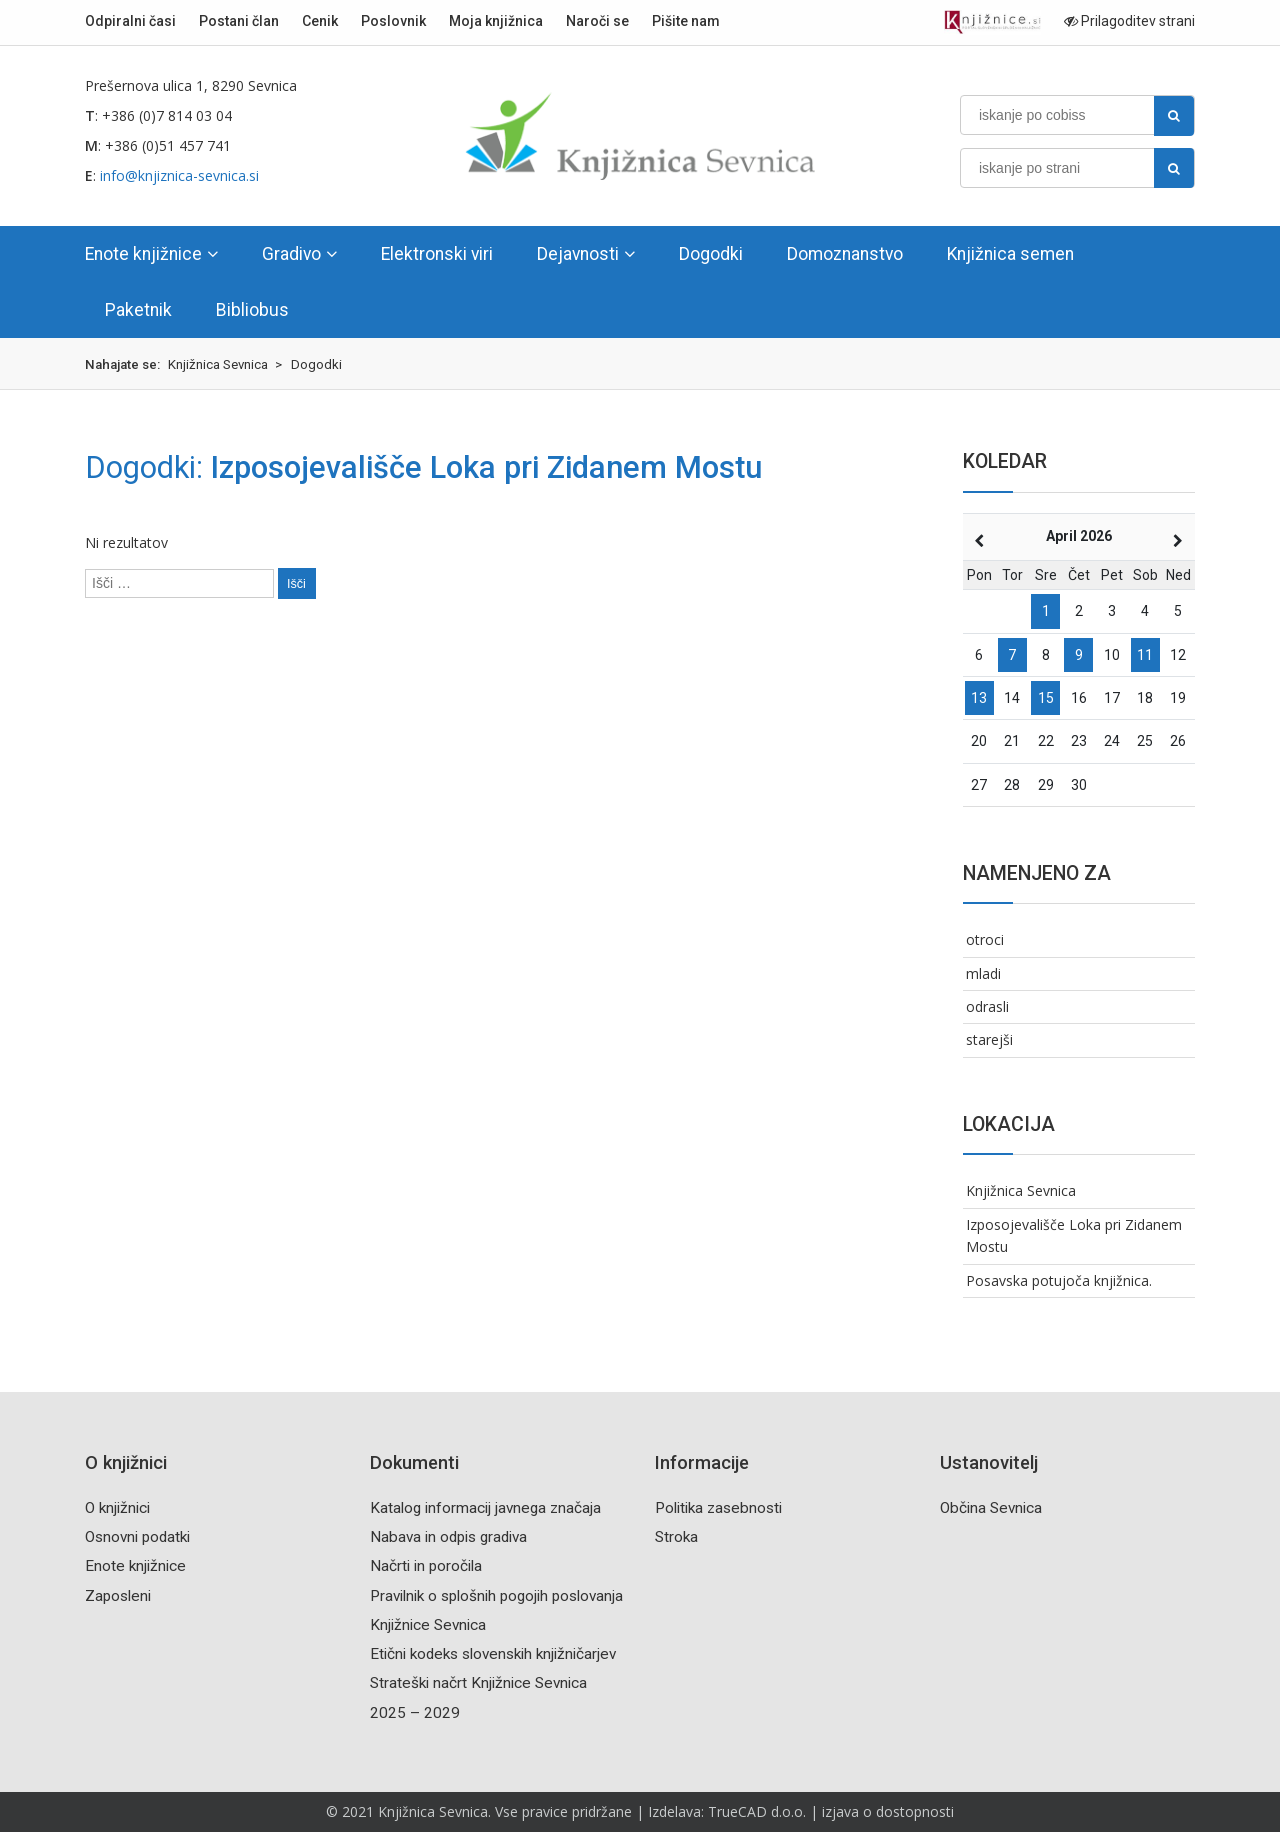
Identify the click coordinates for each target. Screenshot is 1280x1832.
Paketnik (138, 310)
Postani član (239, 21)
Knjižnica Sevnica (1021, 1190)
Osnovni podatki (137, 1537)
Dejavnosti (578, 254)
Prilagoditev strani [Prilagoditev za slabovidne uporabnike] (1129, 21)
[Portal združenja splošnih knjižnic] (992, 22)
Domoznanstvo (845, 254)
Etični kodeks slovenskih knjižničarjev (493, 1654)
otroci (985, 939)
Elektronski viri (437, 254)
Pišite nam (686, 21)
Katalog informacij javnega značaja (485, 1508)
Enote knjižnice (143, 254)
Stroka (676, 1537)
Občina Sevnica (991, 1508)
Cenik (320, 21)
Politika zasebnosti (718, 1508)
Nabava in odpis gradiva (448, 1537)
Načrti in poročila (426, 1566)
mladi (983, 973)
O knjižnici (117, 1508)
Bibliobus (252, 310)
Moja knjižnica (496, 21)
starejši (989, 1039)
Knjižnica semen (1010, 254)
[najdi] (1174, 116)
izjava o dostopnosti (888, 1811)
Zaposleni (118, 1596)
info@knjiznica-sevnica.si (179, 175)
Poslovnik (393, 21)
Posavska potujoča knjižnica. (1059, 1280)
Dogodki (711, 254)
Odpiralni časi (130, 21)
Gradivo (291, 254)
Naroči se (597, 21)
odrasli (987, 1006)
